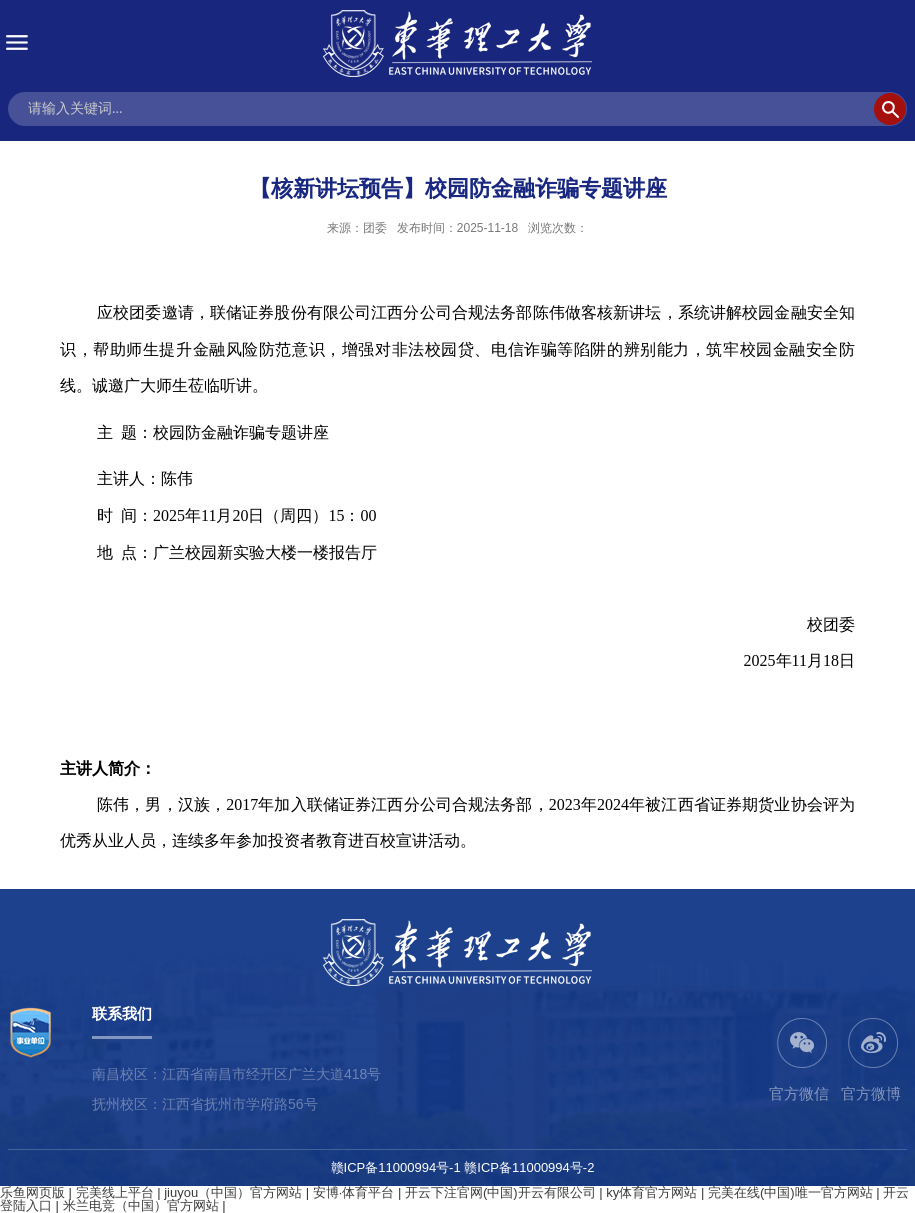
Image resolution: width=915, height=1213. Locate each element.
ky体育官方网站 (651, 1192)
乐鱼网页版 (32, 1192)
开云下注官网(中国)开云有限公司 (500, 1192)
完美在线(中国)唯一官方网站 (790, 1192)
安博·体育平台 (354, 1192)
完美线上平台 (115, 1192)
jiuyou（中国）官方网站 (233, 1192)
